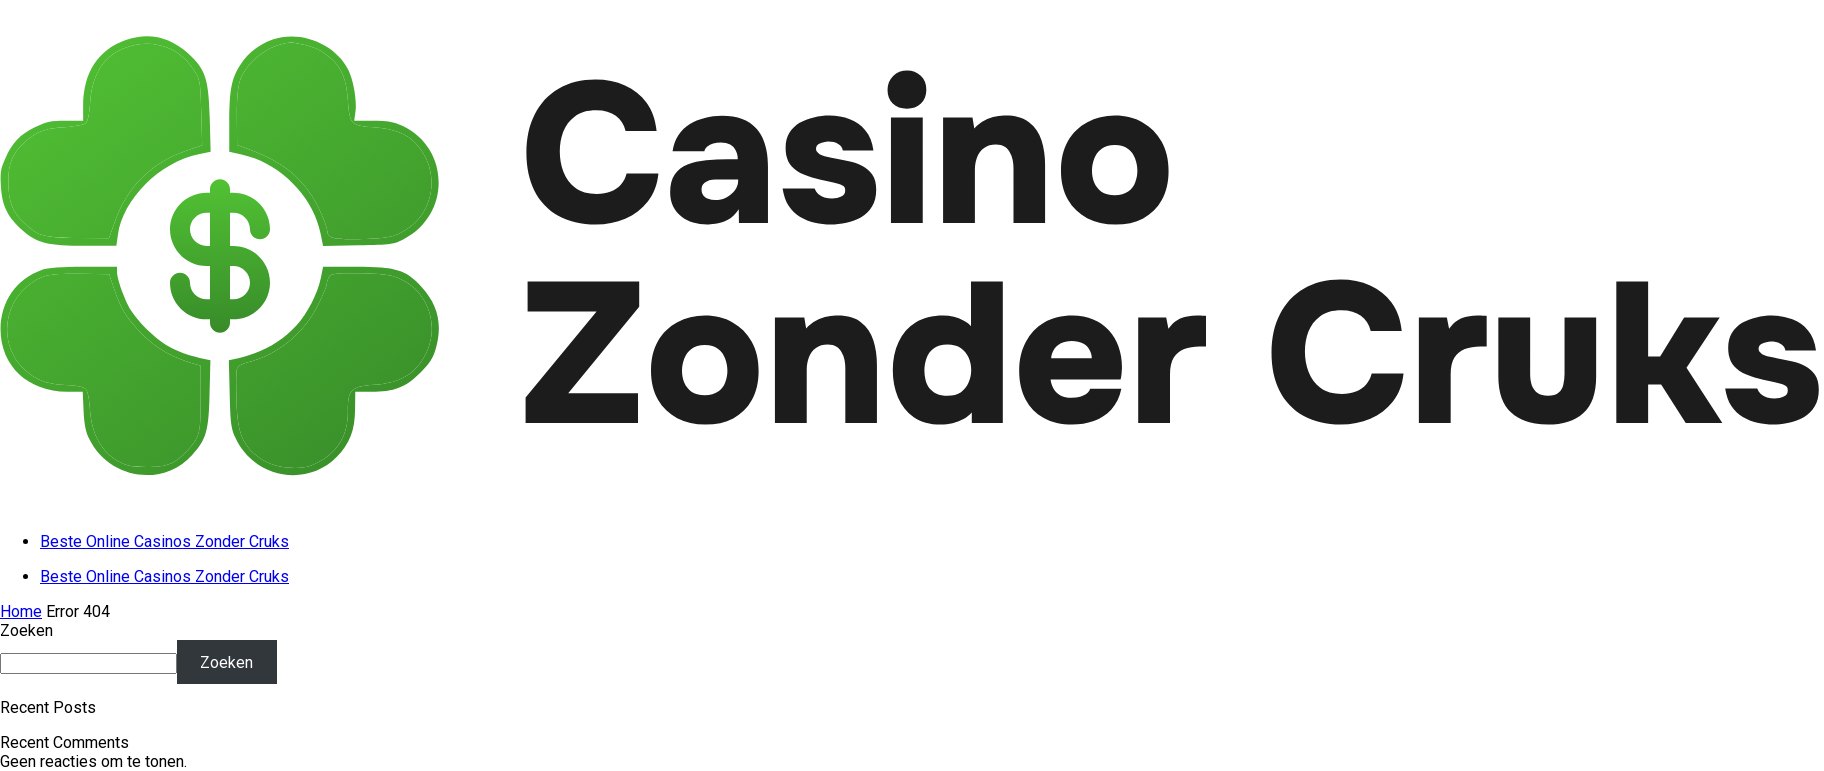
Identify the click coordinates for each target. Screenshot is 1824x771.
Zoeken (26, 630)
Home (21, 611)
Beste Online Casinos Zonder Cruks (164, 541)
